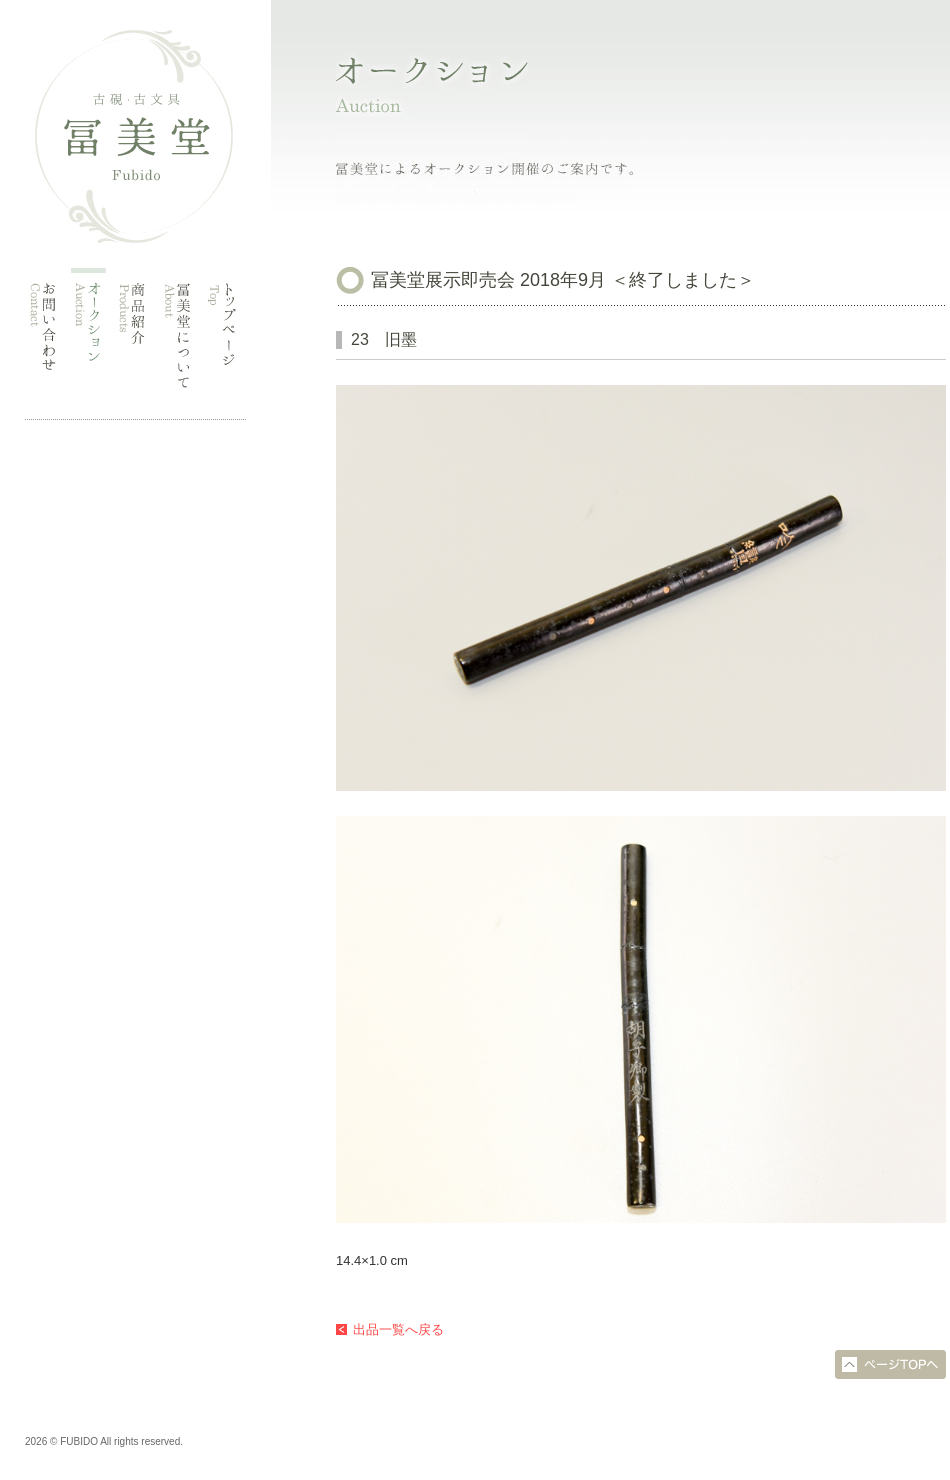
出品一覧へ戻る (398, 1329)
